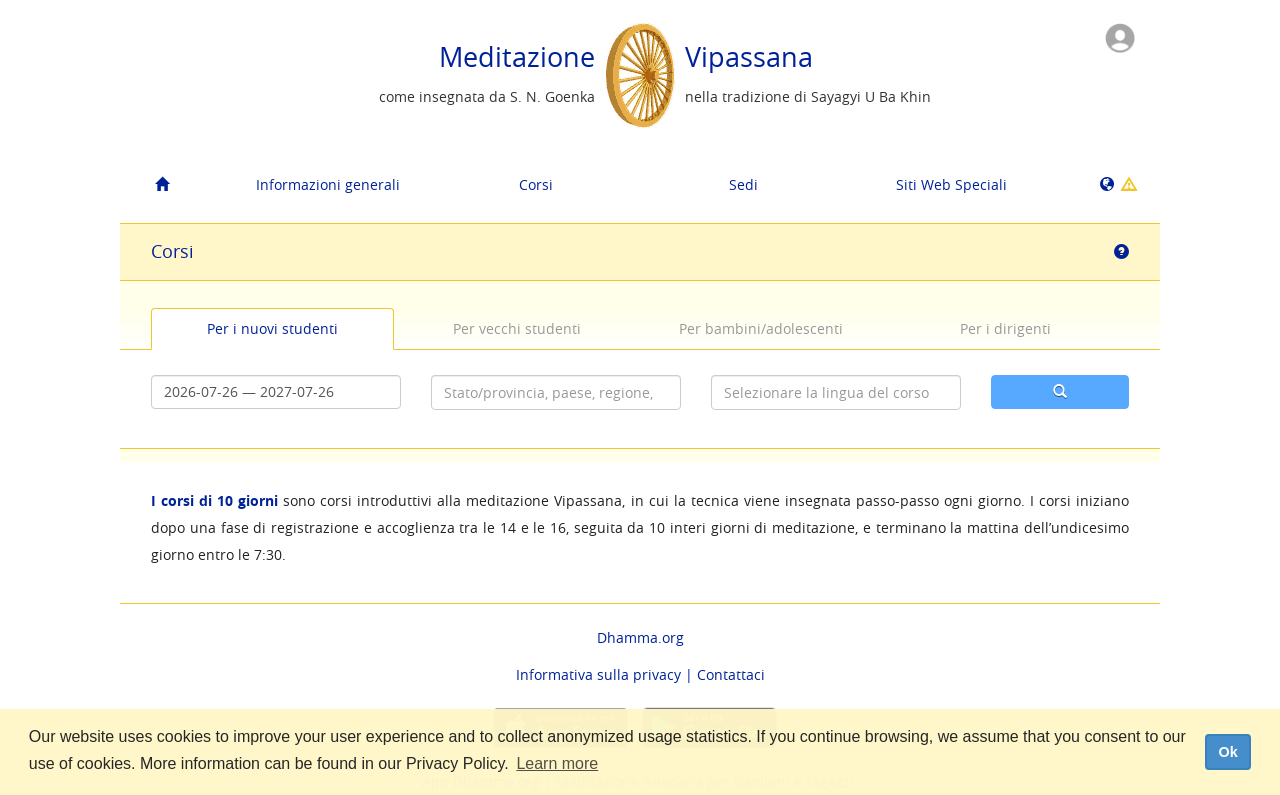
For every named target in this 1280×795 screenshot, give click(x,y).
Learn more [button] (557, 763)
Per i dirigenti (1005, 328)
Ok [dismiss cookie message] (1227, 752)
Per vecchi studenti (517, 328)
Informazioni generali (328, 184)
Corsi (536, 184)
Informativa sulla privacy (598, 674)
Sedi (743, 184)
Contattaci (731, 674)
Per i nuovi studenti (272, 328)
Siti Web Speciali (951, 184)
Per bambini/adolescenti (761, 328)
